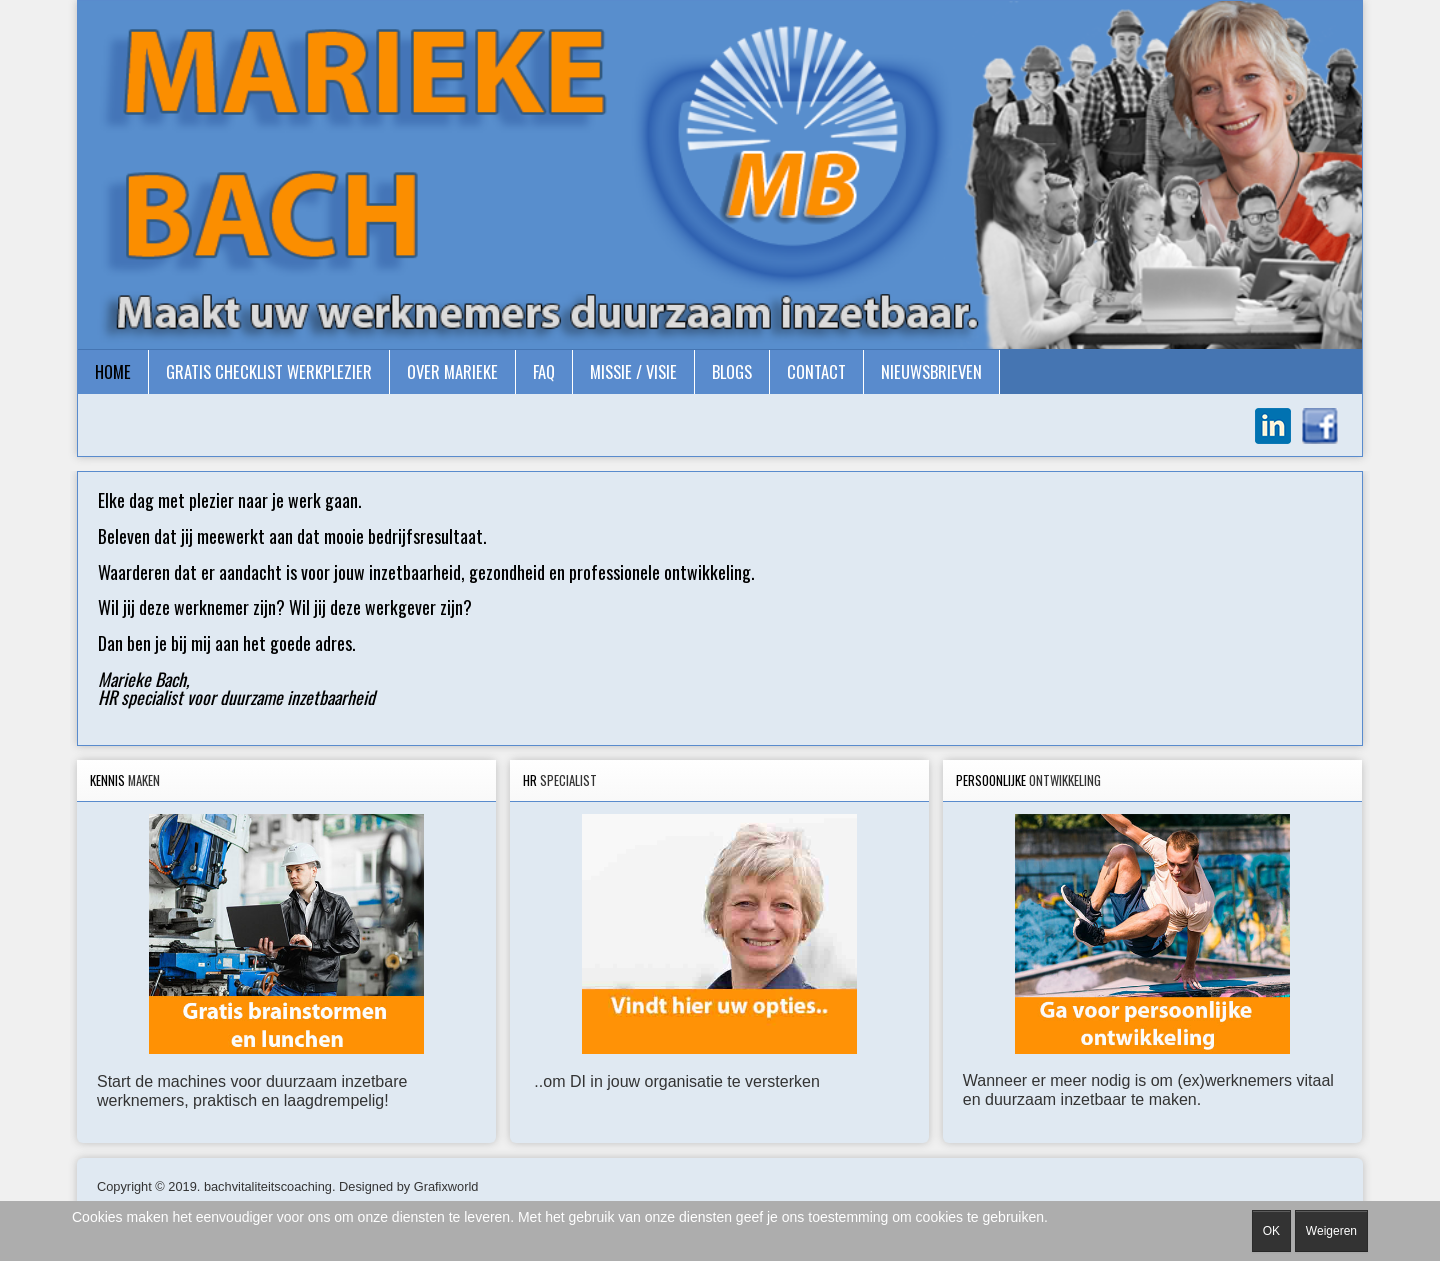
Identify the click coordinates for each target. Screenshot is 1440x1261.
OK (1271, 1231)
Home (113, 371)
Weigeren (1331, 1231)
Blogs (732, 371)
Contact (816, 371)
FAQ (544, 371)
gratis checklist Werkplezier (269, 371)
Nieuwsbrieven (931, 371)
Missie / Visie (633, 371)
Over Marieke (452, 371)
